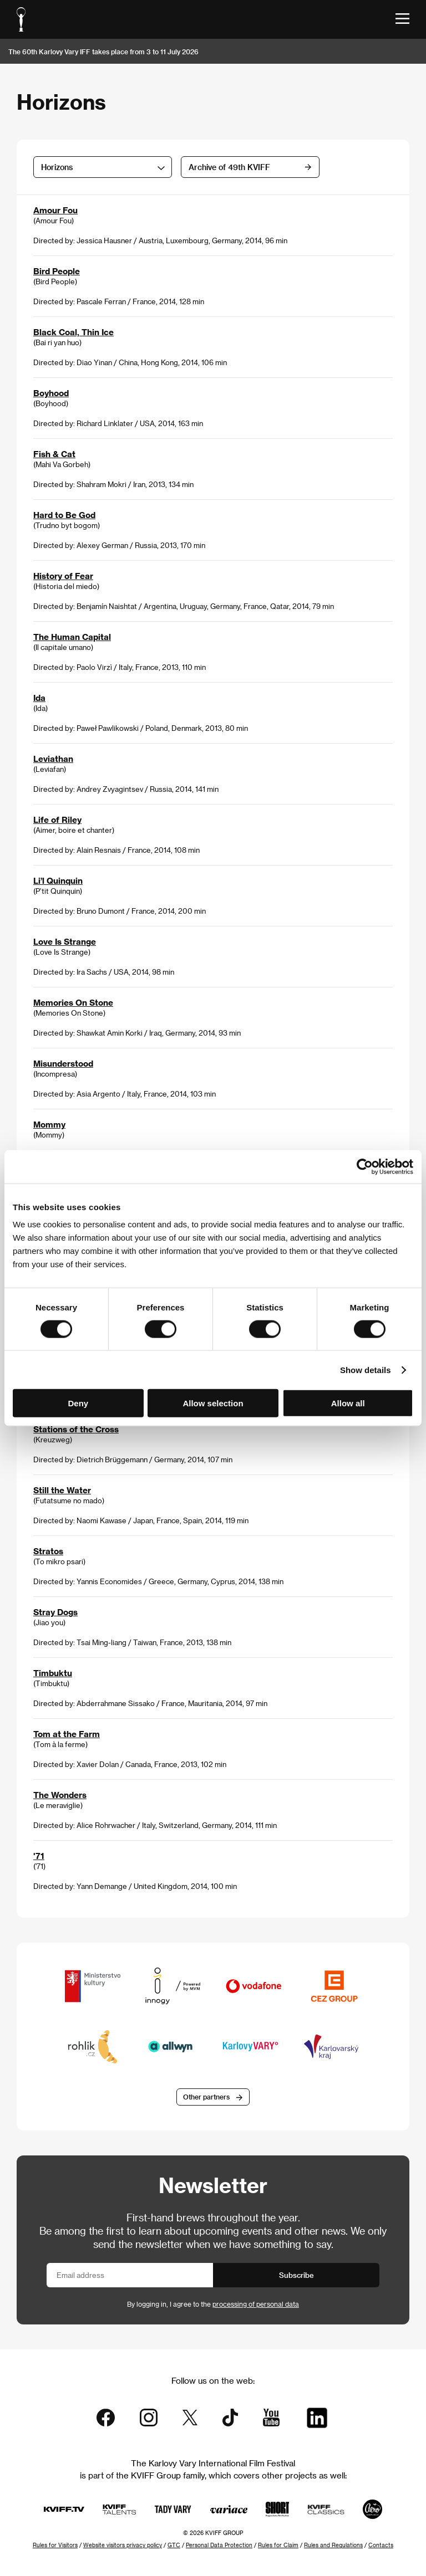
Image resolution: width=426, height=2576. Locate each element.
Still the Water (62, 1490)
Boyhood (51, 393)
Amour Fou (55, 210)
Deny (78, 1403)
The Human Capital (72, 637)
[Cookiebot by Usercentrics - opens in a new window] (364, 1166)
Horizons (57, 167)
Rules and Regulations (333, 2545)
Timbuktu (52, 1673)
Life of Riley (57, 819)
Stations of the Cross (76, 1429)
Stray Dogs (55, 1612)
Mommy (49, 1124)
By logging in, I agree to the (213, 2304)
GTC (174, 2545)
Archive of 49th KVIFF (229, 167)
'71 (38, 1856)
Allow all (348, 1403)
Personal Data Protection (219, 2545)
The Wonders (60, 1795)
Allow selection (212, 1403)
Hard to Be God (64, 515)
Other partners (206, 2097)
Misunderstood (63, 1063)
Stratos (48, 1551)
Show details (365, 1369)
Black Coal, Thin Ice (73, 332)
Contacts (380, 2545)
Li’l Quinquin (58, 880)
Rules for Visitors (55, 2545)
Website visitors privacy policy (122, 2545)
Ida (39, 698)
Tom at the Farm (66, 1734)
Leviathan (53, 759)
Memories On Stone (73, 1002)
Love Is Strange (64, 941)
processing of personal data (255, 2304)
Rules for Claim (278, 2545)
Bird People (56, 271)
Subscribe (296, 2275)
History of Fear (63, 576)
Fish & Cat (54, 454)
